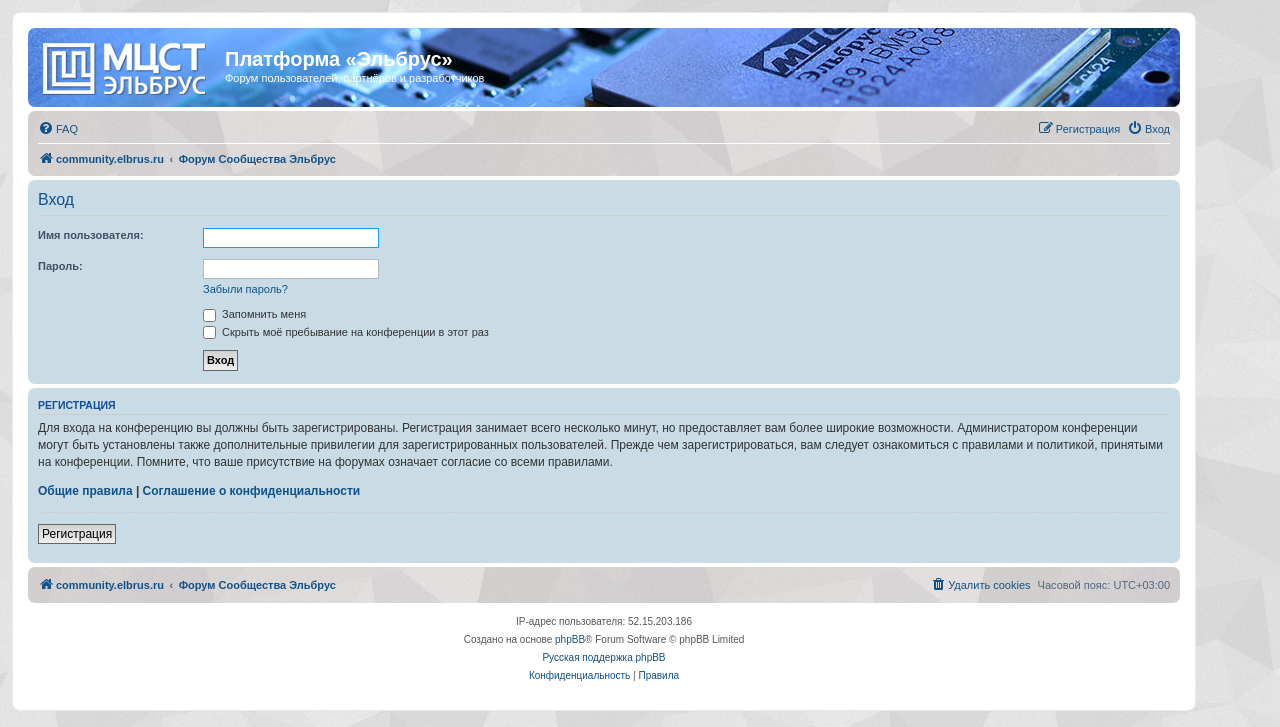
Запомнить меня (254, 314)
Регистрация (77, 534)
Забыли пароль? (245, 289)
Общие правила (85, 491)
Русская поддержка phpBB (603, 657)
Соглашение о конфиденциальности (252, 491)
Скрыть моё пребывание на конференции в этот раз (346, 332)
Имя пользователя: (91, 235)
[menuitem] (58, 129)
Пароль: (60, 266)
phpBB (570, 639)
